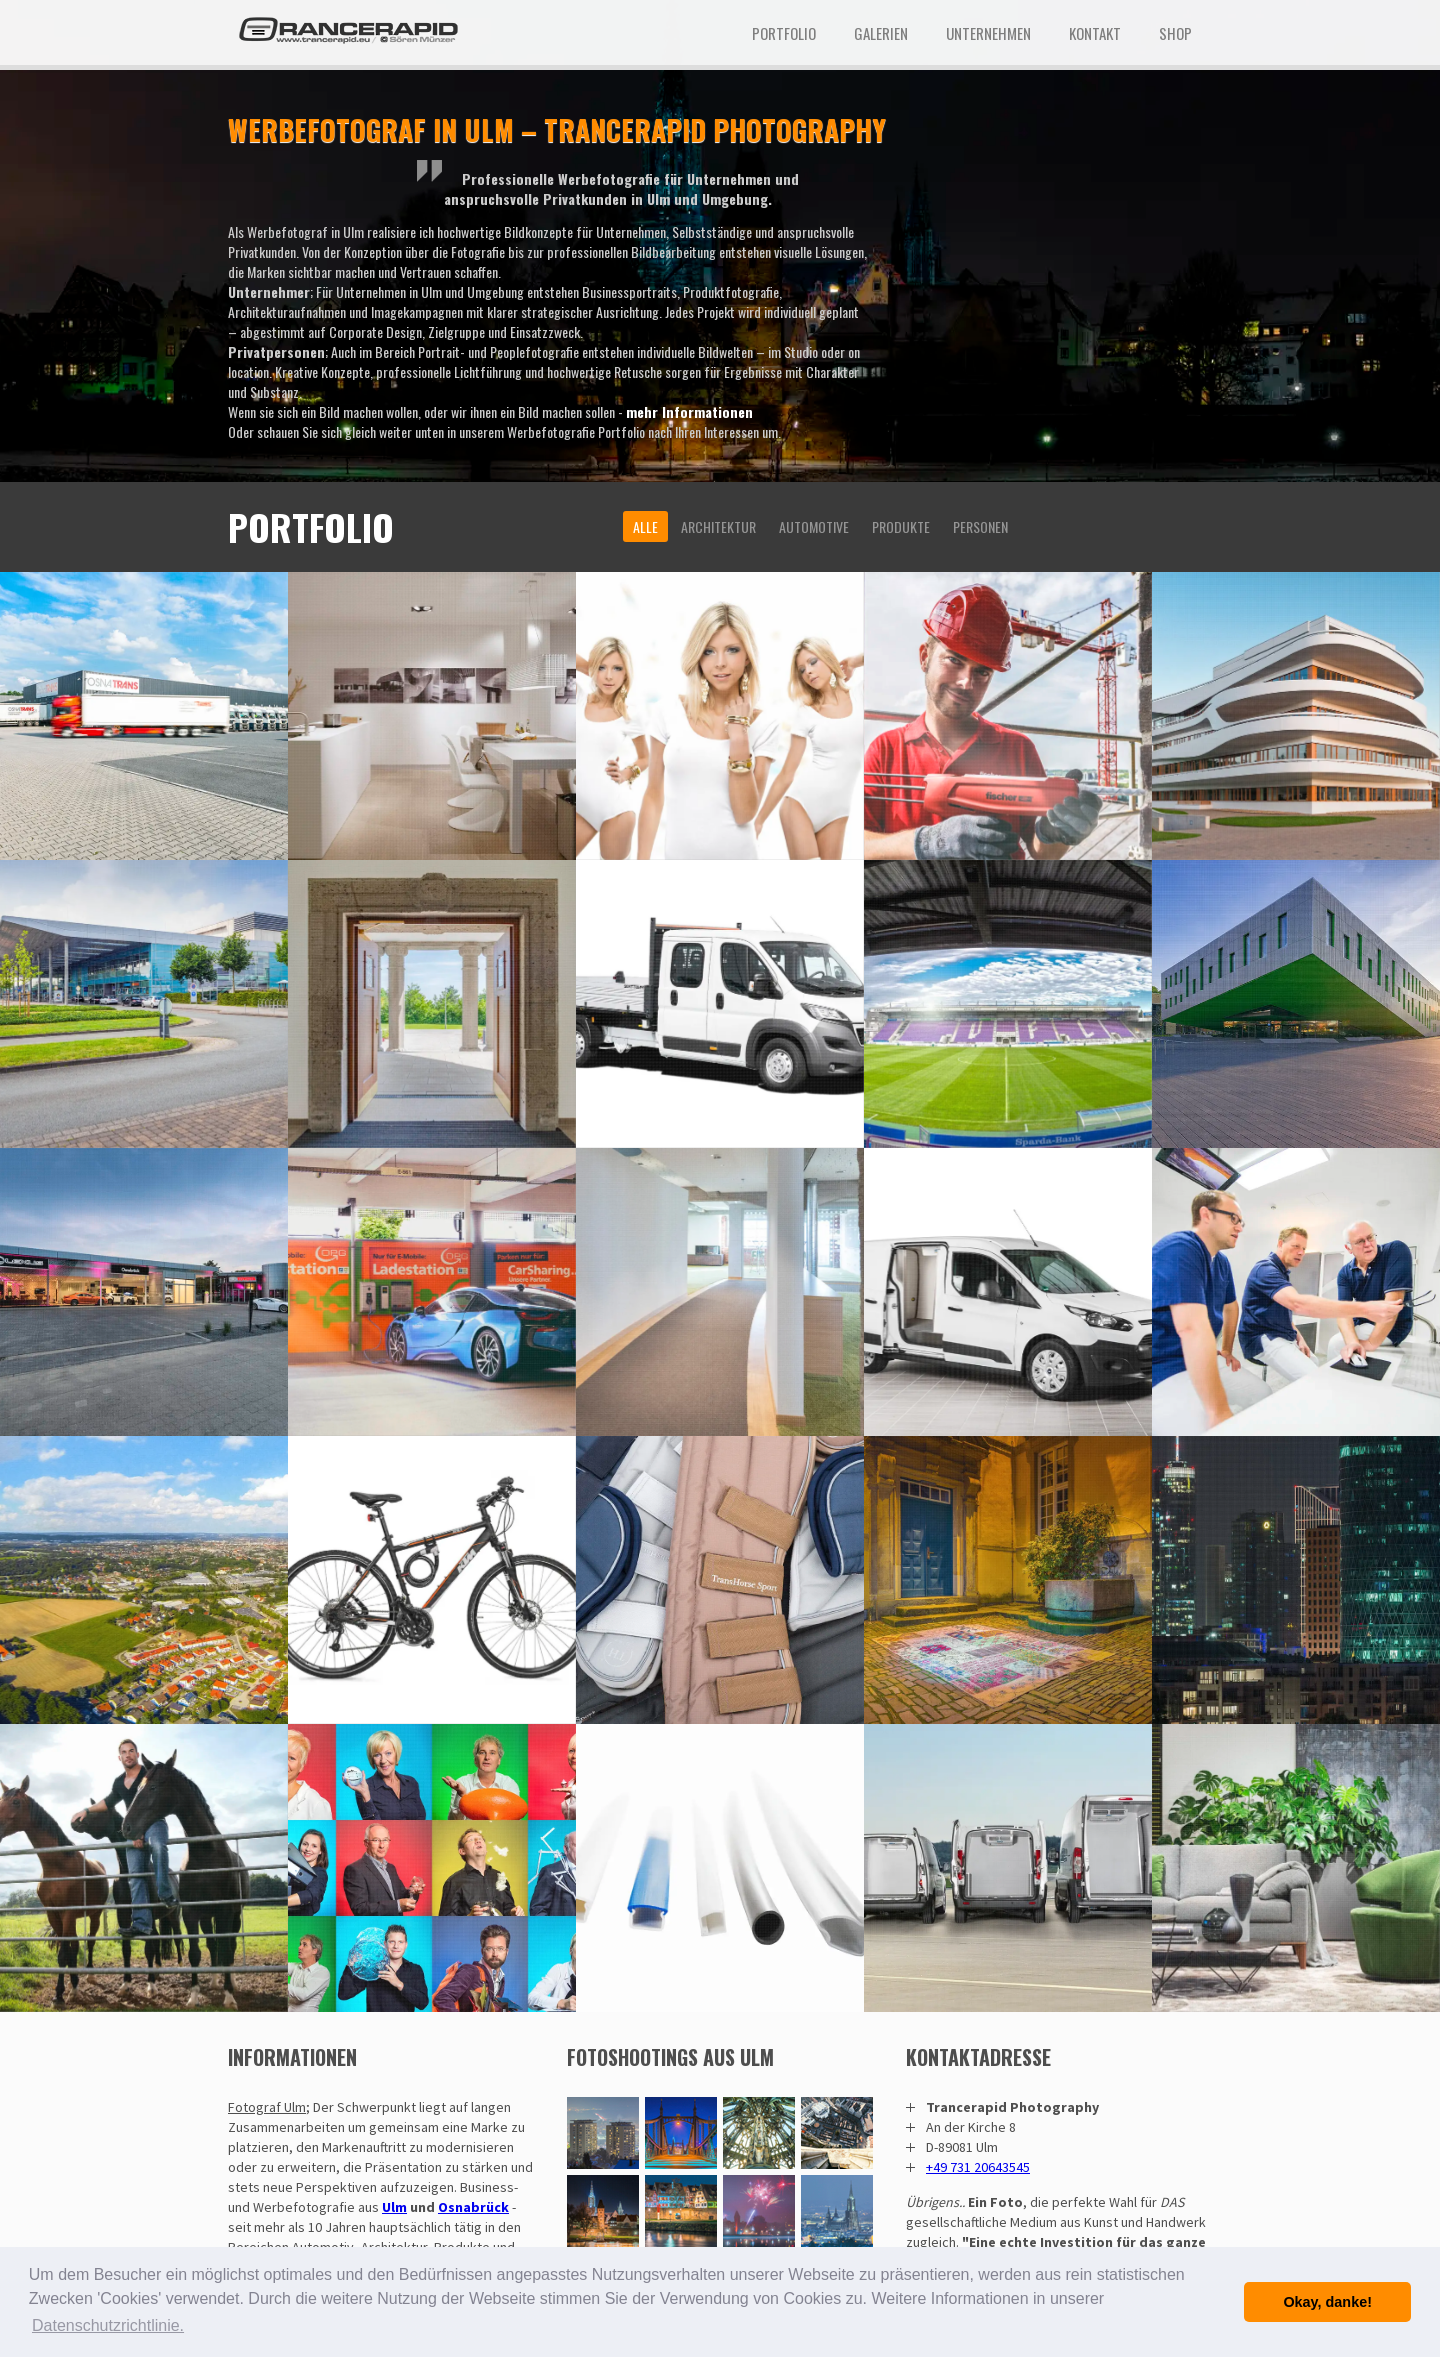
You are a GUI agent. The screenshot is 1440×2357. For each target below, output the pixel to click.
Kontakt (1095, 33)
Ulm (394, 2207)
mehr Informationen (689, 411)
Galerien (881, 33)
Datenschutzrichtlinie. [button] (108, 2325)
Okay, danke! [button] (1327, 2302)
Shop (1175, 33)
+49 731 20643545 (978, 2167)
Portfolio (784, 33)
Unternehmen (988, 33)
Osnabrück (473, 2207)
